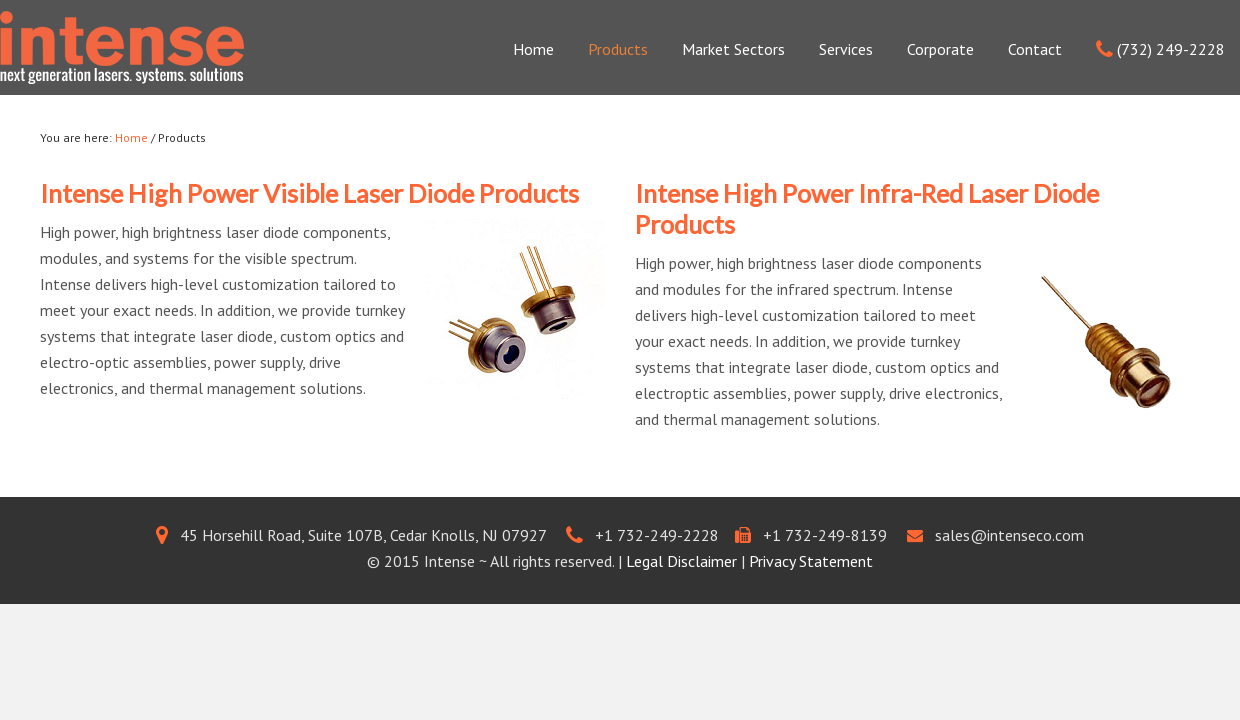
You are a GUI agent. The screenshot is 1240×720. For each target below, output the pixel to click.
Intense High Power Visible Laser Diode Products (309, 193)
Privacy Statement (811, 561)
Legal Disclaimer (681, 561)
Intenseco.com (122, 52)
